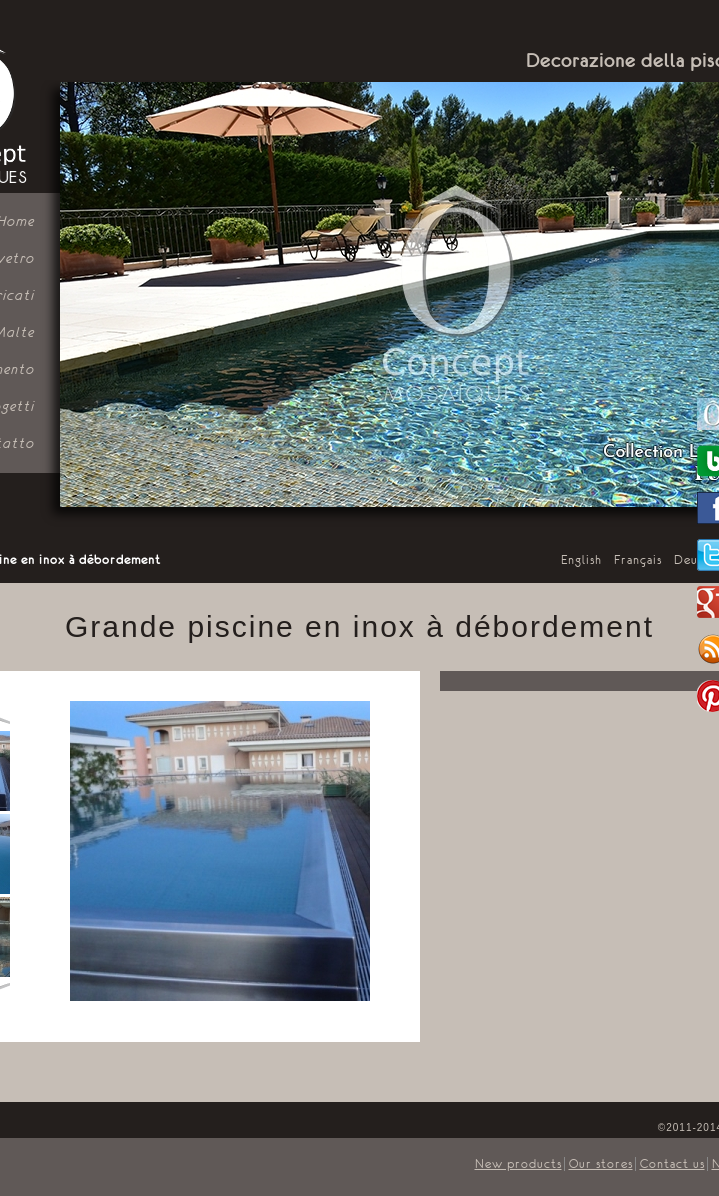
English (581, 560)
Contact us (672, 1164)
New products (518, 1164)
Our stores (601, 1164)
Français (638, 560)
